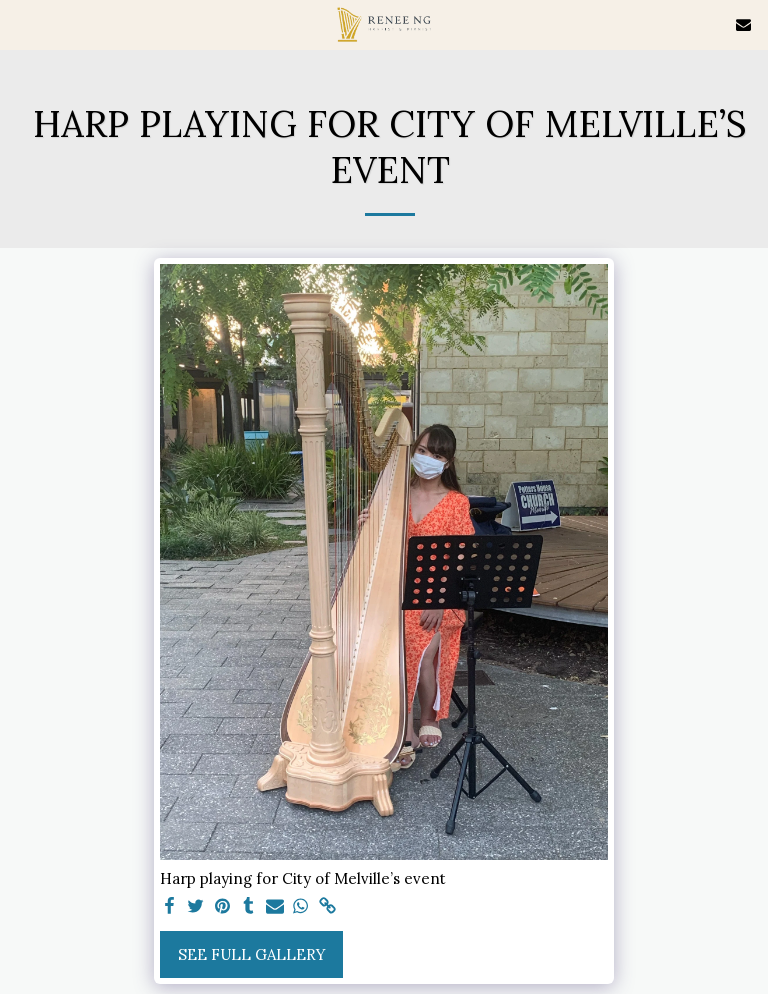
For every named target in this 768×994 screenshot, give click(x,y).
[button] (22, 23)
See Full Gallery (252, 954)
